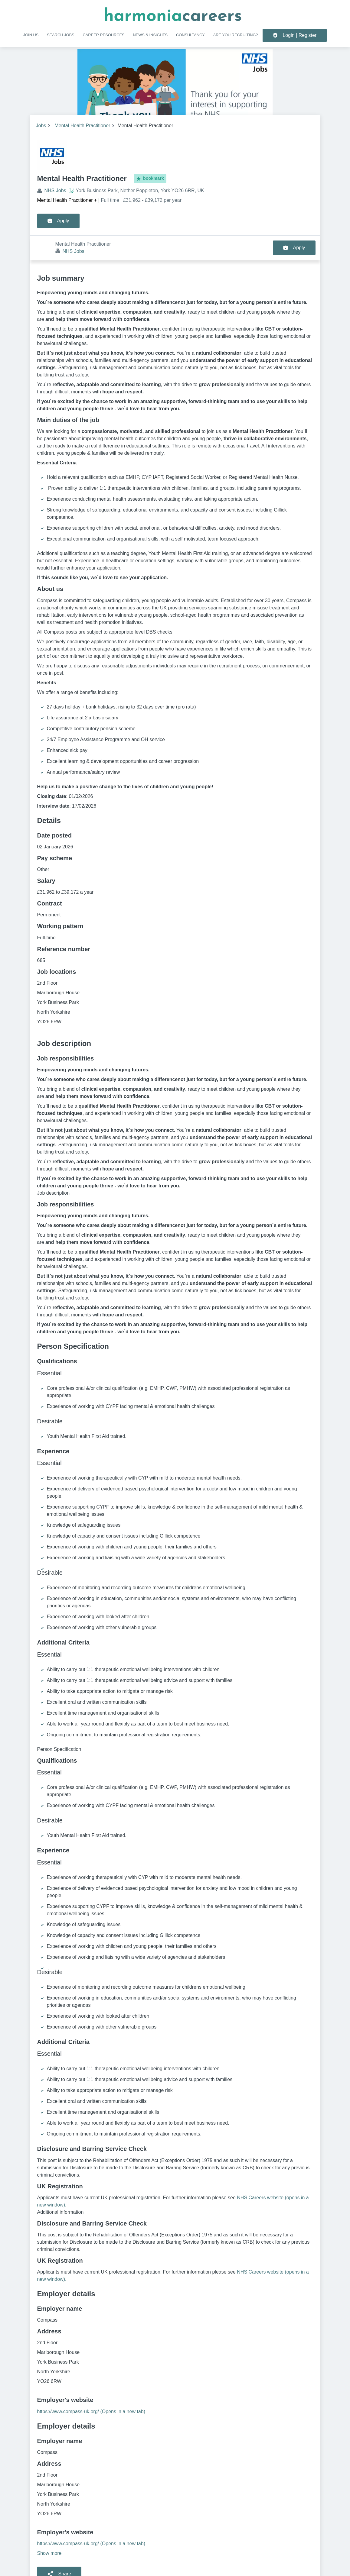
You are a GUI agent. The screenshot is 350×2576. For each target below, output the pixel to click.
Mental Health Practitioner (82, 125)
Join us (30, 35)
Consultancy (190, 35)
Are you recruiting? (235, 35)
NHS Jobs (55, 190)
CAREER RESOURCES (104, 35)
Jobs (41, 125)
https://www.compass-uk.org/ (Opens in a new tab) (91, 2387)
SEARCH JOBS (60, 35)
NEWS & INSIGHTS (150, 35)
